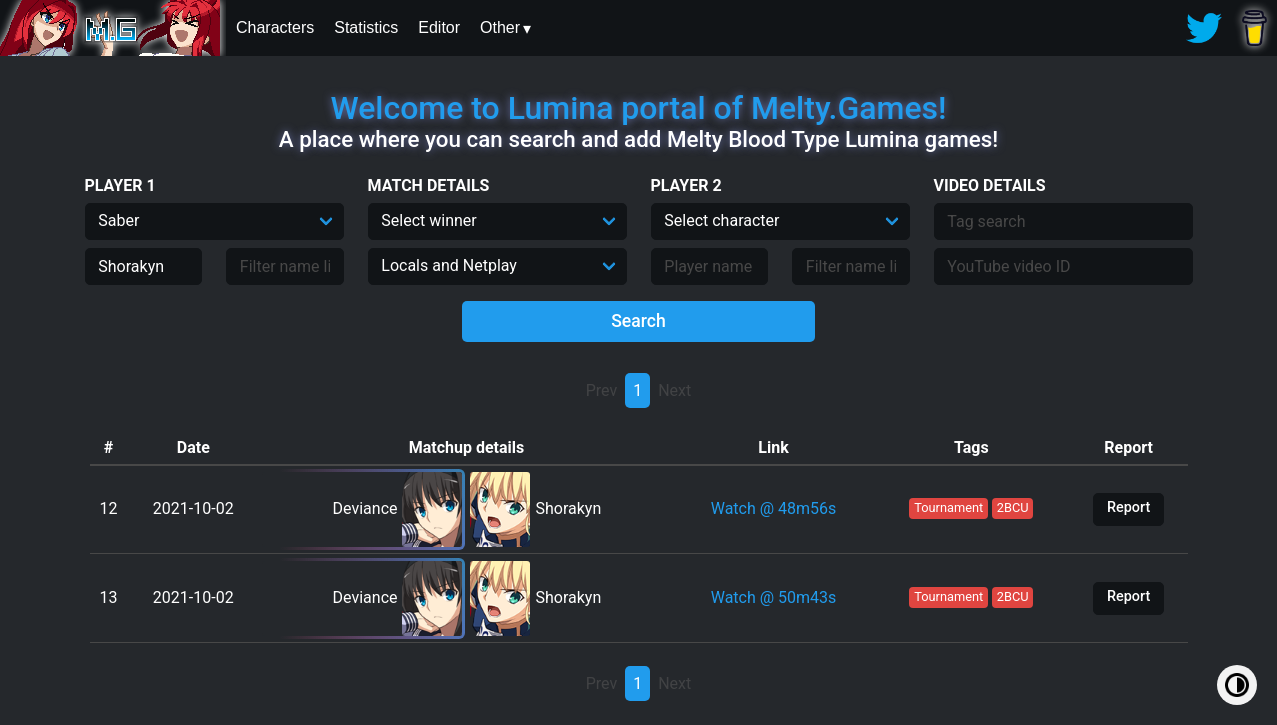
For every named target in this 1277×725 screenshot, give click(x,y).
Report (1128, 507)
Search (638, 321)
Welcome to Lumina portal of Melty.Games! (639, 108)
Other (500, 27)
